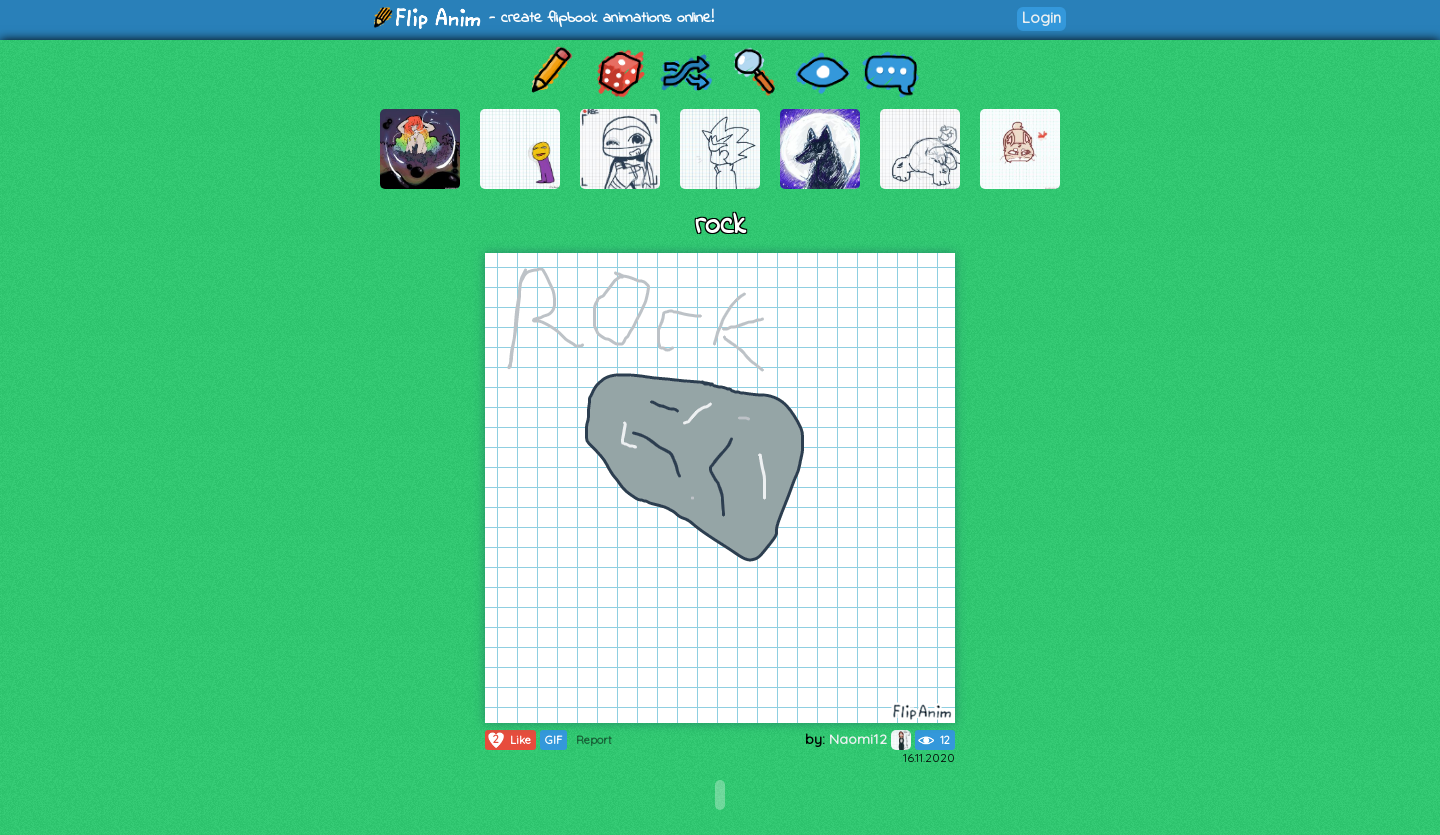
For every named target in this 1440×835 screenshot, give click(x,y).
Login (1041, 17)
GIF (553, 740)
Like (508, 740)
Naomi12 (870, 739)
